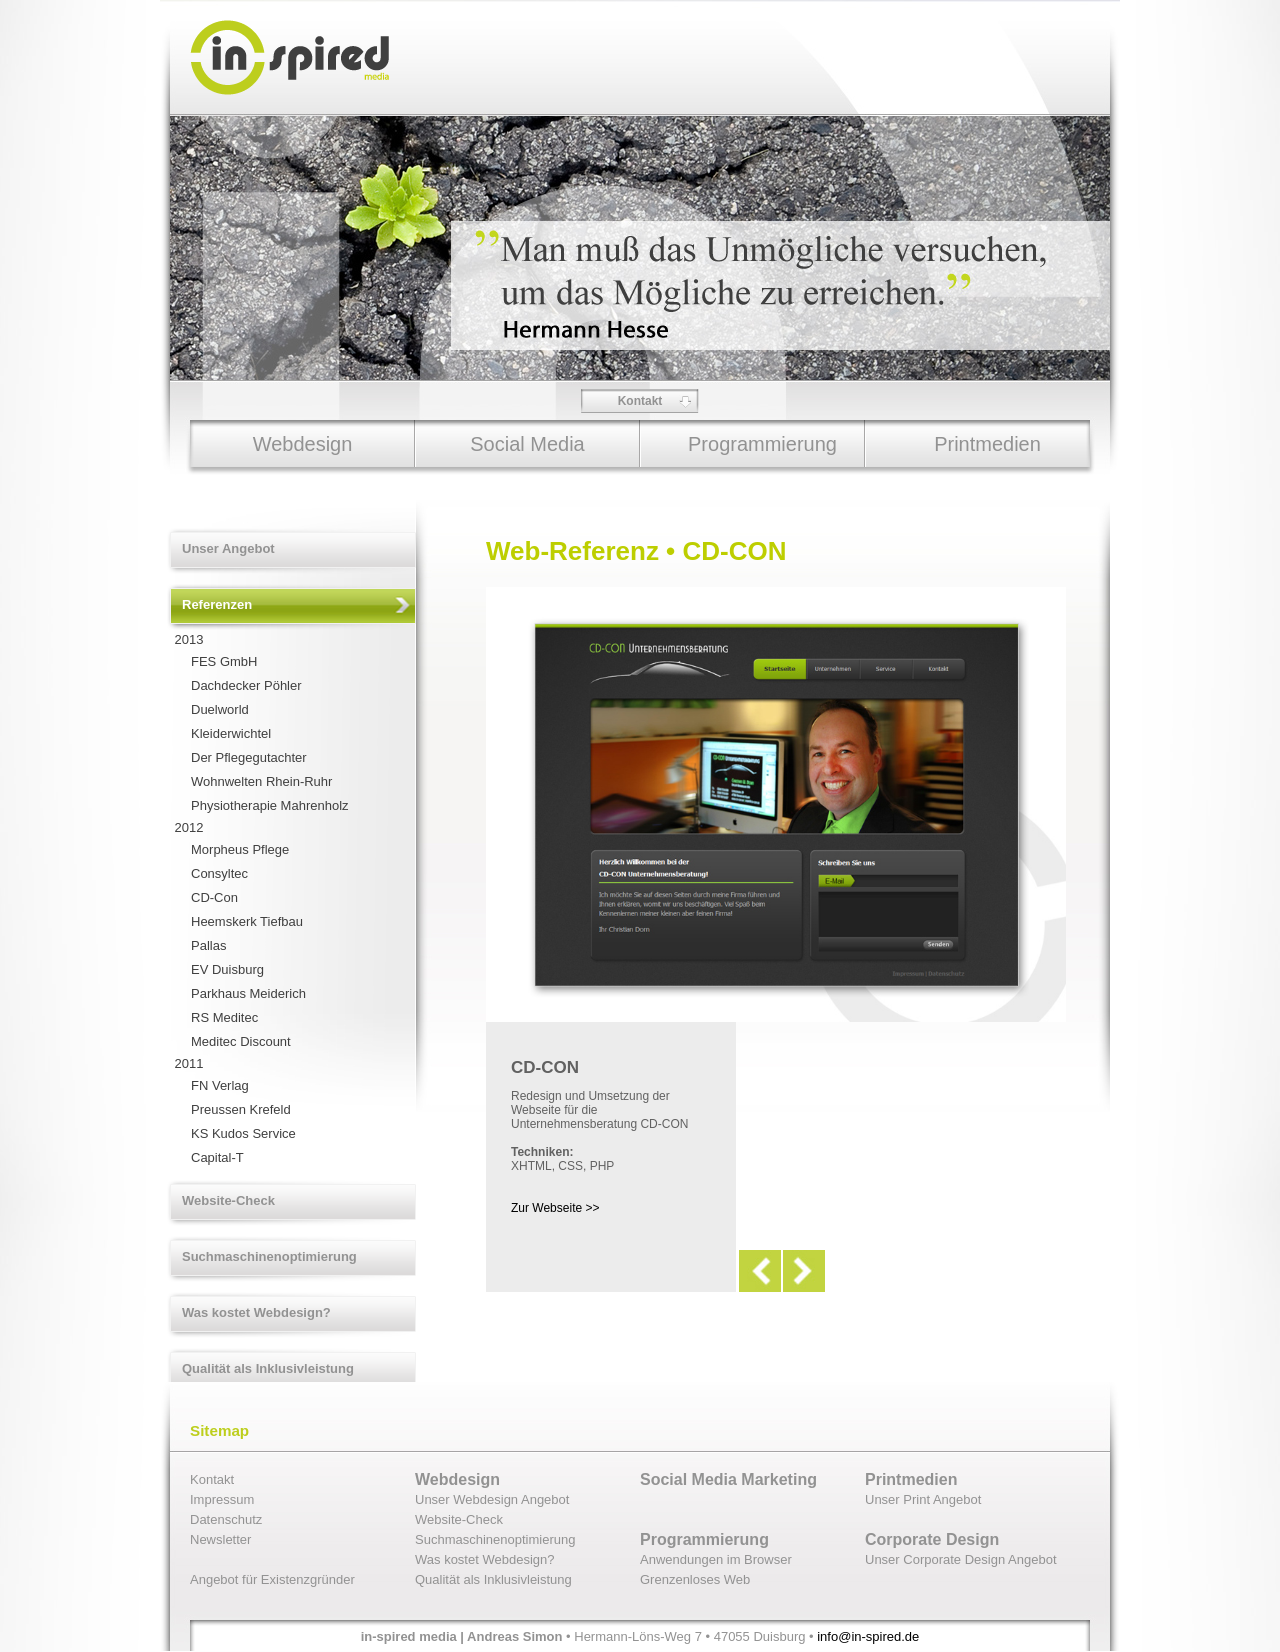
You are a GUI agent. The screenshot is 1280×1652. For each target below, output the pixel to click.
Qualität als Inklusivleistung (268, 1368)
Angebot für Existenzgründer (272, 1579)
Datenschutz (226, 1519)
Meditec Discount (241, 1041)
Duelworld (220, 709)
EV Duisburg (227, 969)
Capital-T (217, 1157)
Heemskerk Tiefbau (247, 921)
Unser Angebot (228, 548)
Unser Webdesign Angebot (492, 1499)
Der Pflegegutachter (249, 757)
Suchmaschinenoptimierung (269, 1256)
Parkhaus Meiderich (248, 993)
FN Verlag (220, 1085)
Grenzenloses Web (695, 1579)
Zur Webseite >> (555, 1208)
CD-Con (214, 897)
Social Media (527, 444)
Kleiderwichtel (231, 733)
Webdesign (303, 444)
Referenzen (217, 604)
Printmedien (987, 444)
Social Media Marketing (728, 1479)
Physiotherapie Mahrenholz (270, 805)
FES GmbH (224, 661)
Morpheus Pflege (240, 849)
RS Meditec (224, 1017)
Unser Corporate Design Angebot (961, 1559)
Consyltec (219, 873)
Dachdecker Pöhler (246, 685)
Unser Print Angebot (923, 1499)
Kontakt (640, 401)
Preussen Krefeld (241, 1109)
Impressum (222, 1499)
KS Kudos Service (243, 1133)
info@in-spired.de (868, 1636)
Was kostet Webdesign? (256, 1312)
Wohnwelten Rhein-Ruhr (261, 781)
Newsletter (220, 1539)
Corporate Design (932, 1539)
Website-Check (228, 1200)
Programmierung (762, 444)
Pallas (208, 945)
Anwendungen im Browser (716, 1559)
